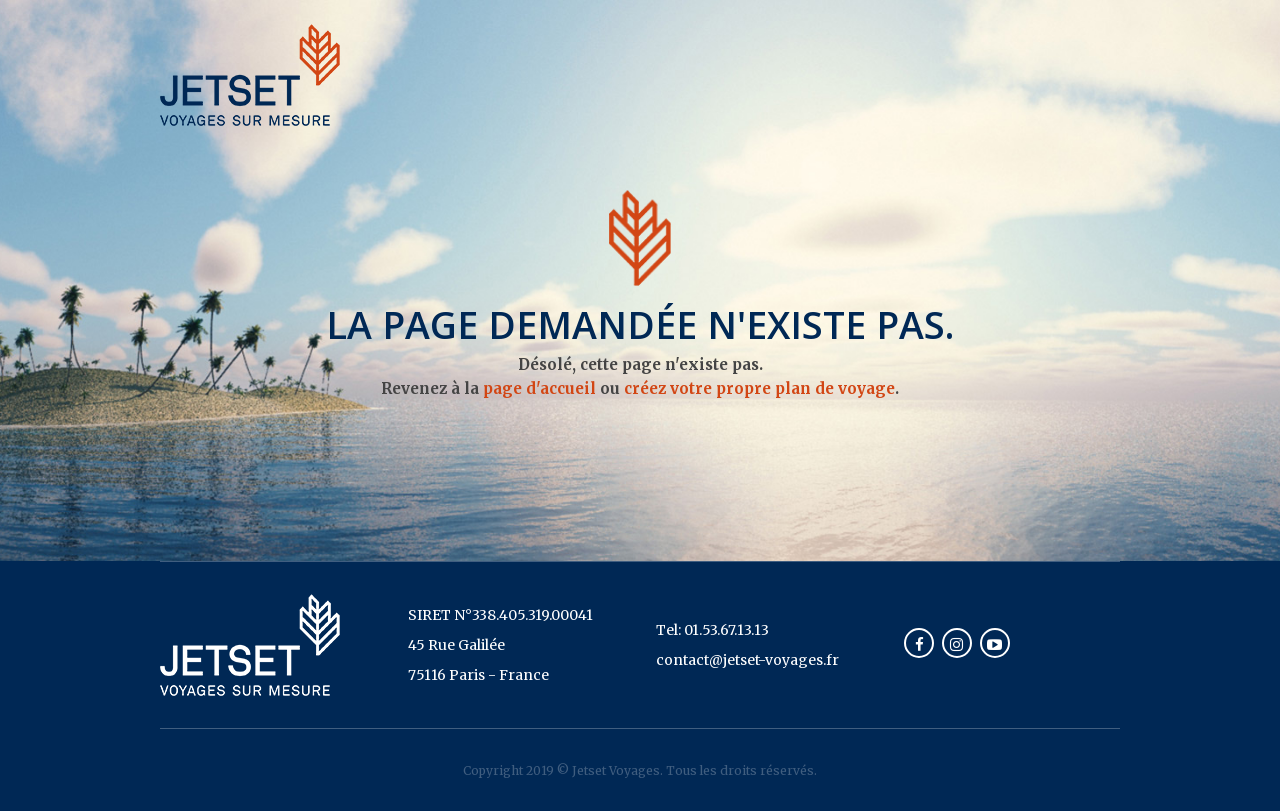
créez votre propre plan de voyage (759, 388)
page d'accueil (539, 388)
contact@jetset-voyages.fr (747, 660)
